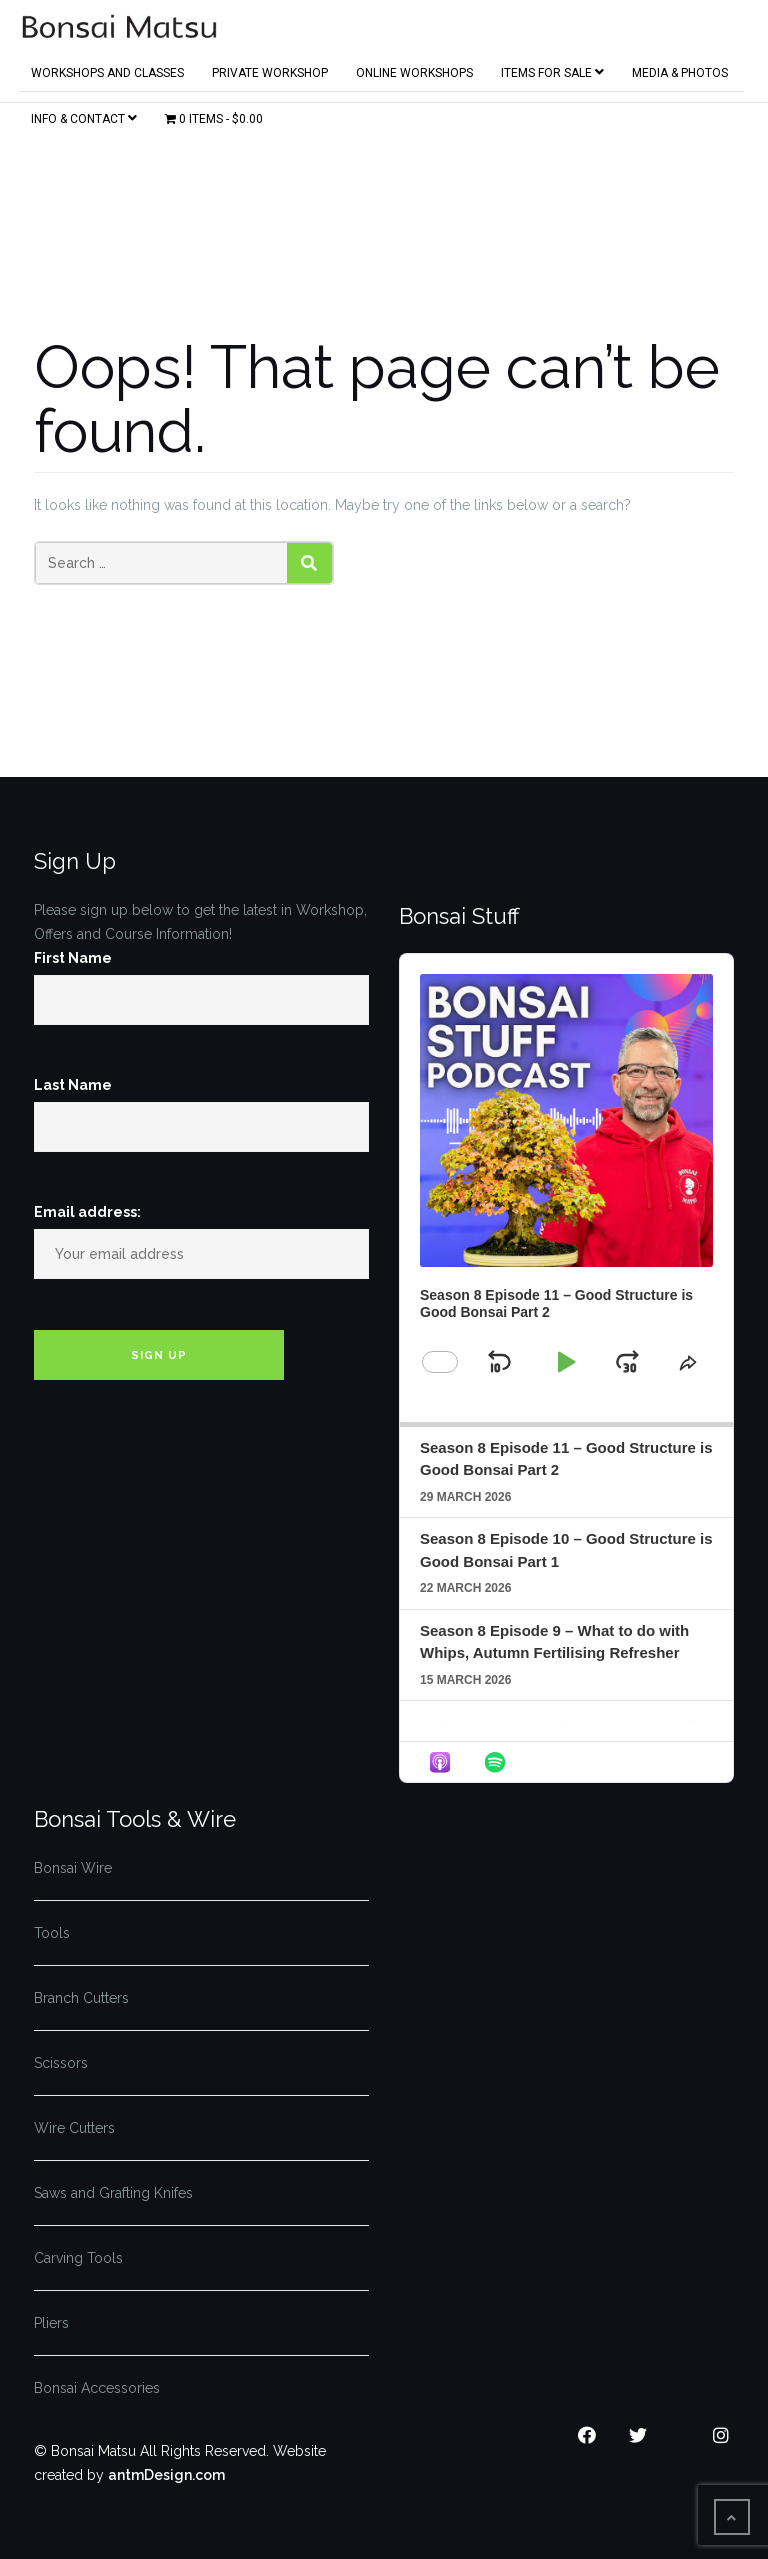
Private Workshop (270, 69)
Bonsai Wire (73, 1868)
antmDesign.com (166, 2475)
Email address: (87, 1212)
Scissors (61, 2063)
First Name (73, 958)
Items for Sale (552, 68)
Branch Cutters (81, 1998)
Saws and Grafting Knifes (113, 2193)
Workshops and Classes (107, 69)
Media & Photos (680, 69)
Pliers (51, 2323)
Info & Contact (84, 114)
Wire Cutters (74, 2128)
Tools (52, 1933)
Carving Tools (78, 2258)
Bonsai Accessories (97, 2388)
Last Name (73, 1085)
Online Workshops (414, 69)
